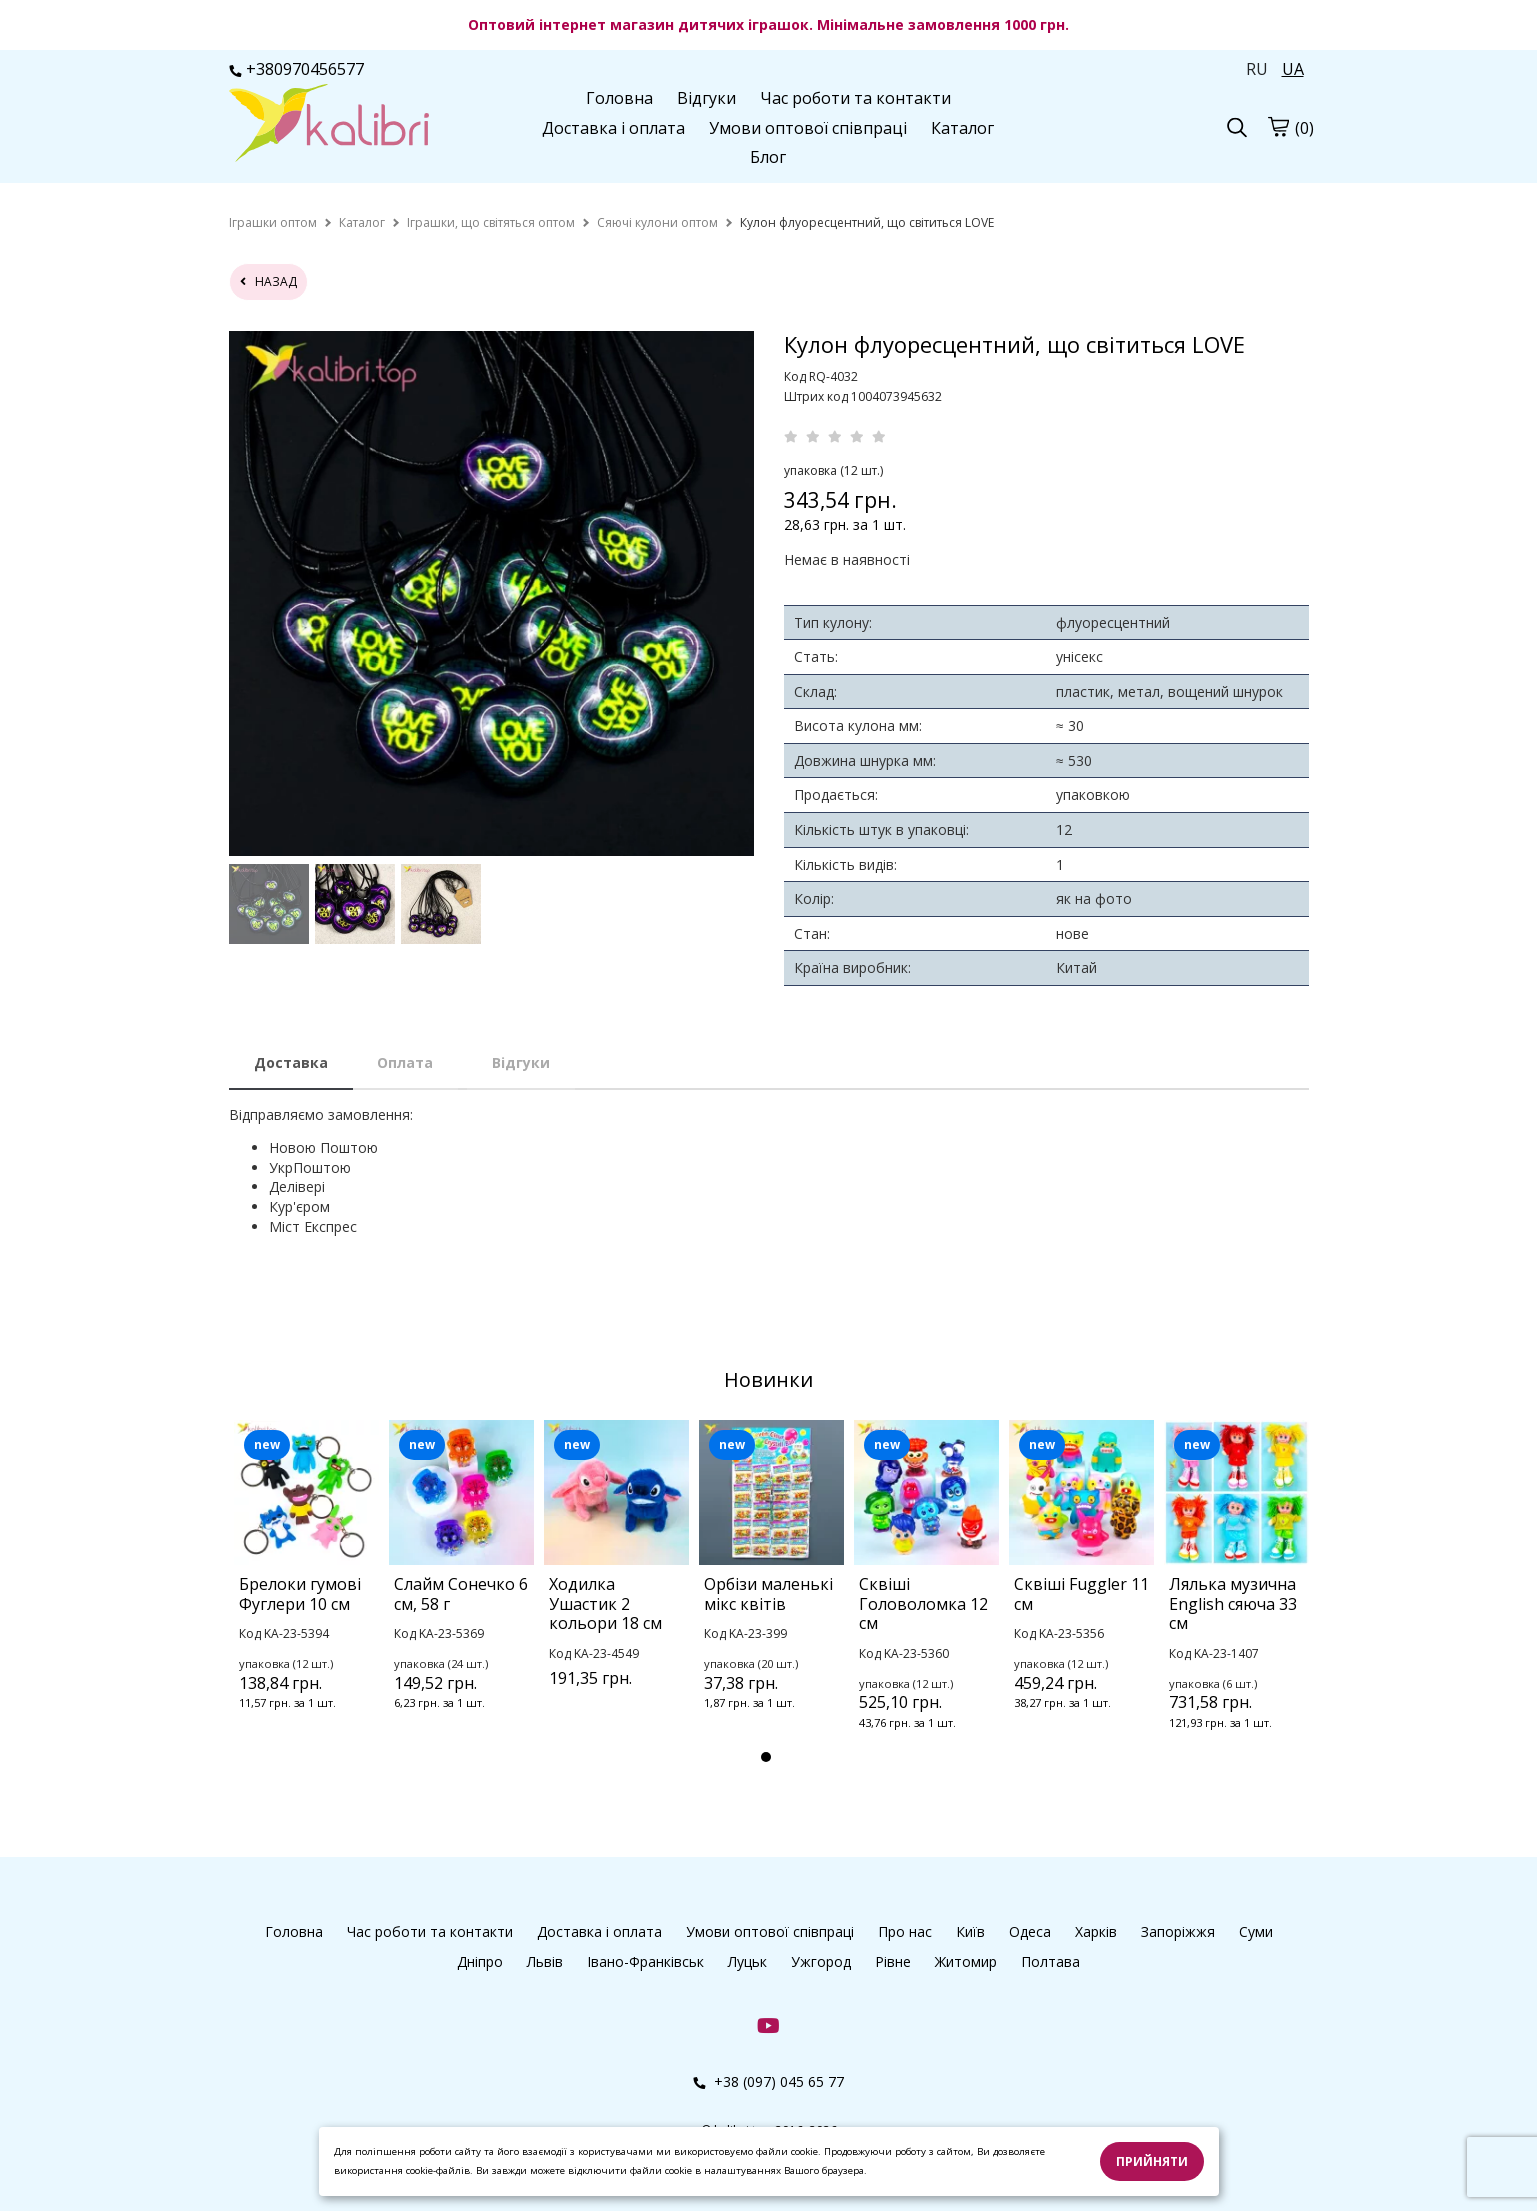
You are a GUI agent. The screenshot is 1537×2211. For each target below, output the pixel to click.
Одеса (1030, 1931)
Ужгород (821, 1961)
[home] (273, 222)
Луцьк (747, 1961)
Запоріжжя (1178, 1931)
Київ (970, 1931)
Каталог (962, 128)
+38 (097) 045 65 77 (768, 2081)
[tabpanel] (306, 1591)
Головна (619, 98)
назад (268, 281)
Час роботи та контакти (855, 98)
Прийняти (1152, 2161)
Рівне (893, 1961)
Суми (1256, 1931)
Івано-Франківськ (645, 1961)
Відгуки (706, 98)
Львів (545, 1961)
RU (1257, 69)
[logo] (329, 125)
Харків (1096, 1931)
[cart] (1278, 126)
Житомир (966, 1961)
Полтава (1050, 1961)
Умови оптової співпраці (808, 128)
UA (1293, 69)
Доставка (291, 1062)
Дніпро (480, 1961)
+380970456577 (296, 69)
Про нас (905, 1931)
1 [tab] (766, 1757)
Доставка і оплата (613, 128)
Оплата (405, 1062)
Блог (768, 157)
